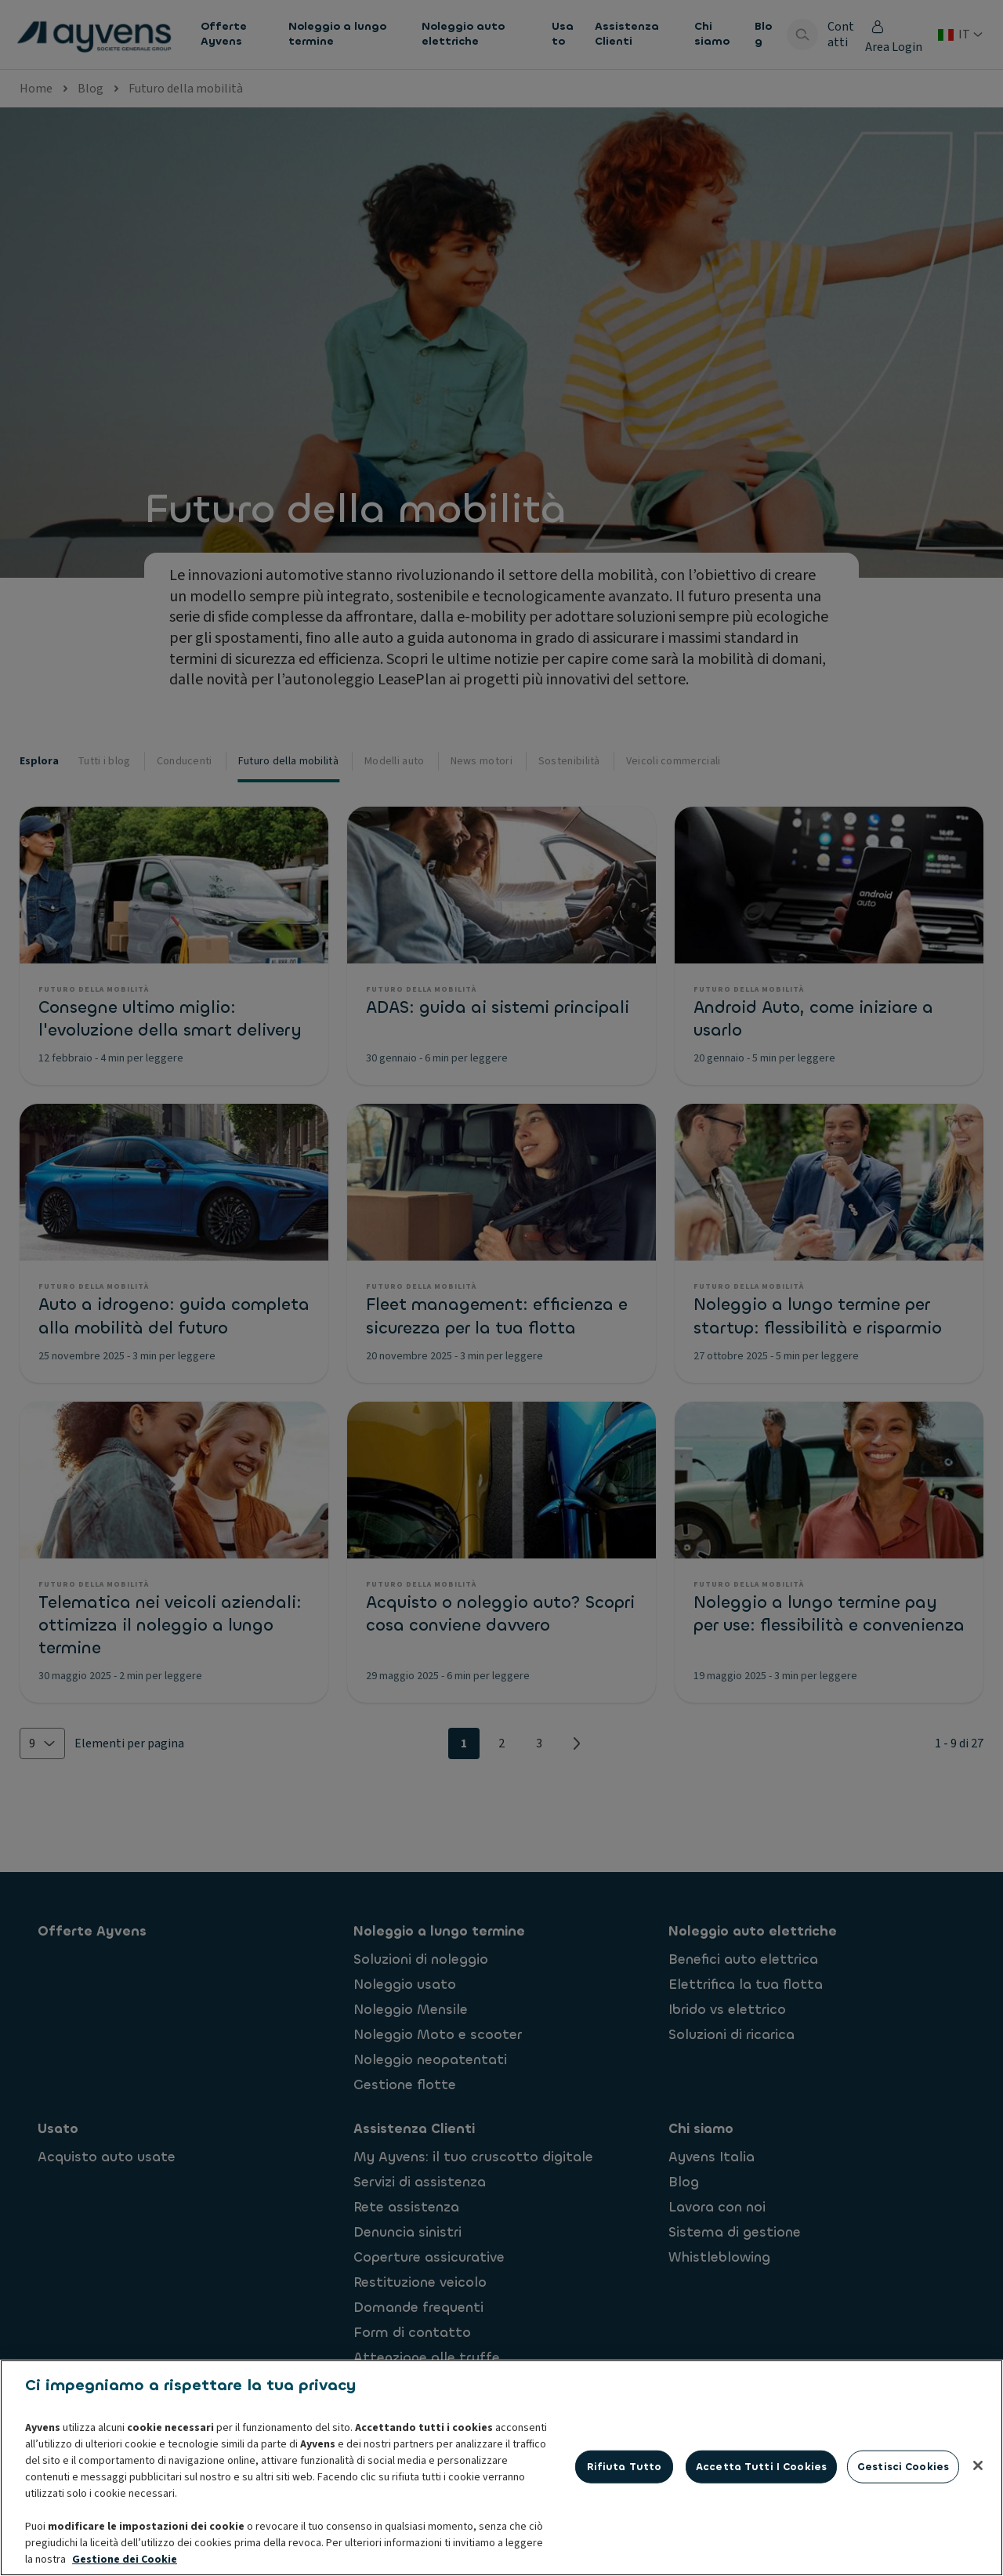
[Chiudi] (978, 2543)
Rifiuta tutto (624, 2544)
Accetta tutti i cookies (761, 2544)
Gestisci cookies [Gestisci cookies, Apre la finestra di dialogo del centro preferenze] (903, 2544)
